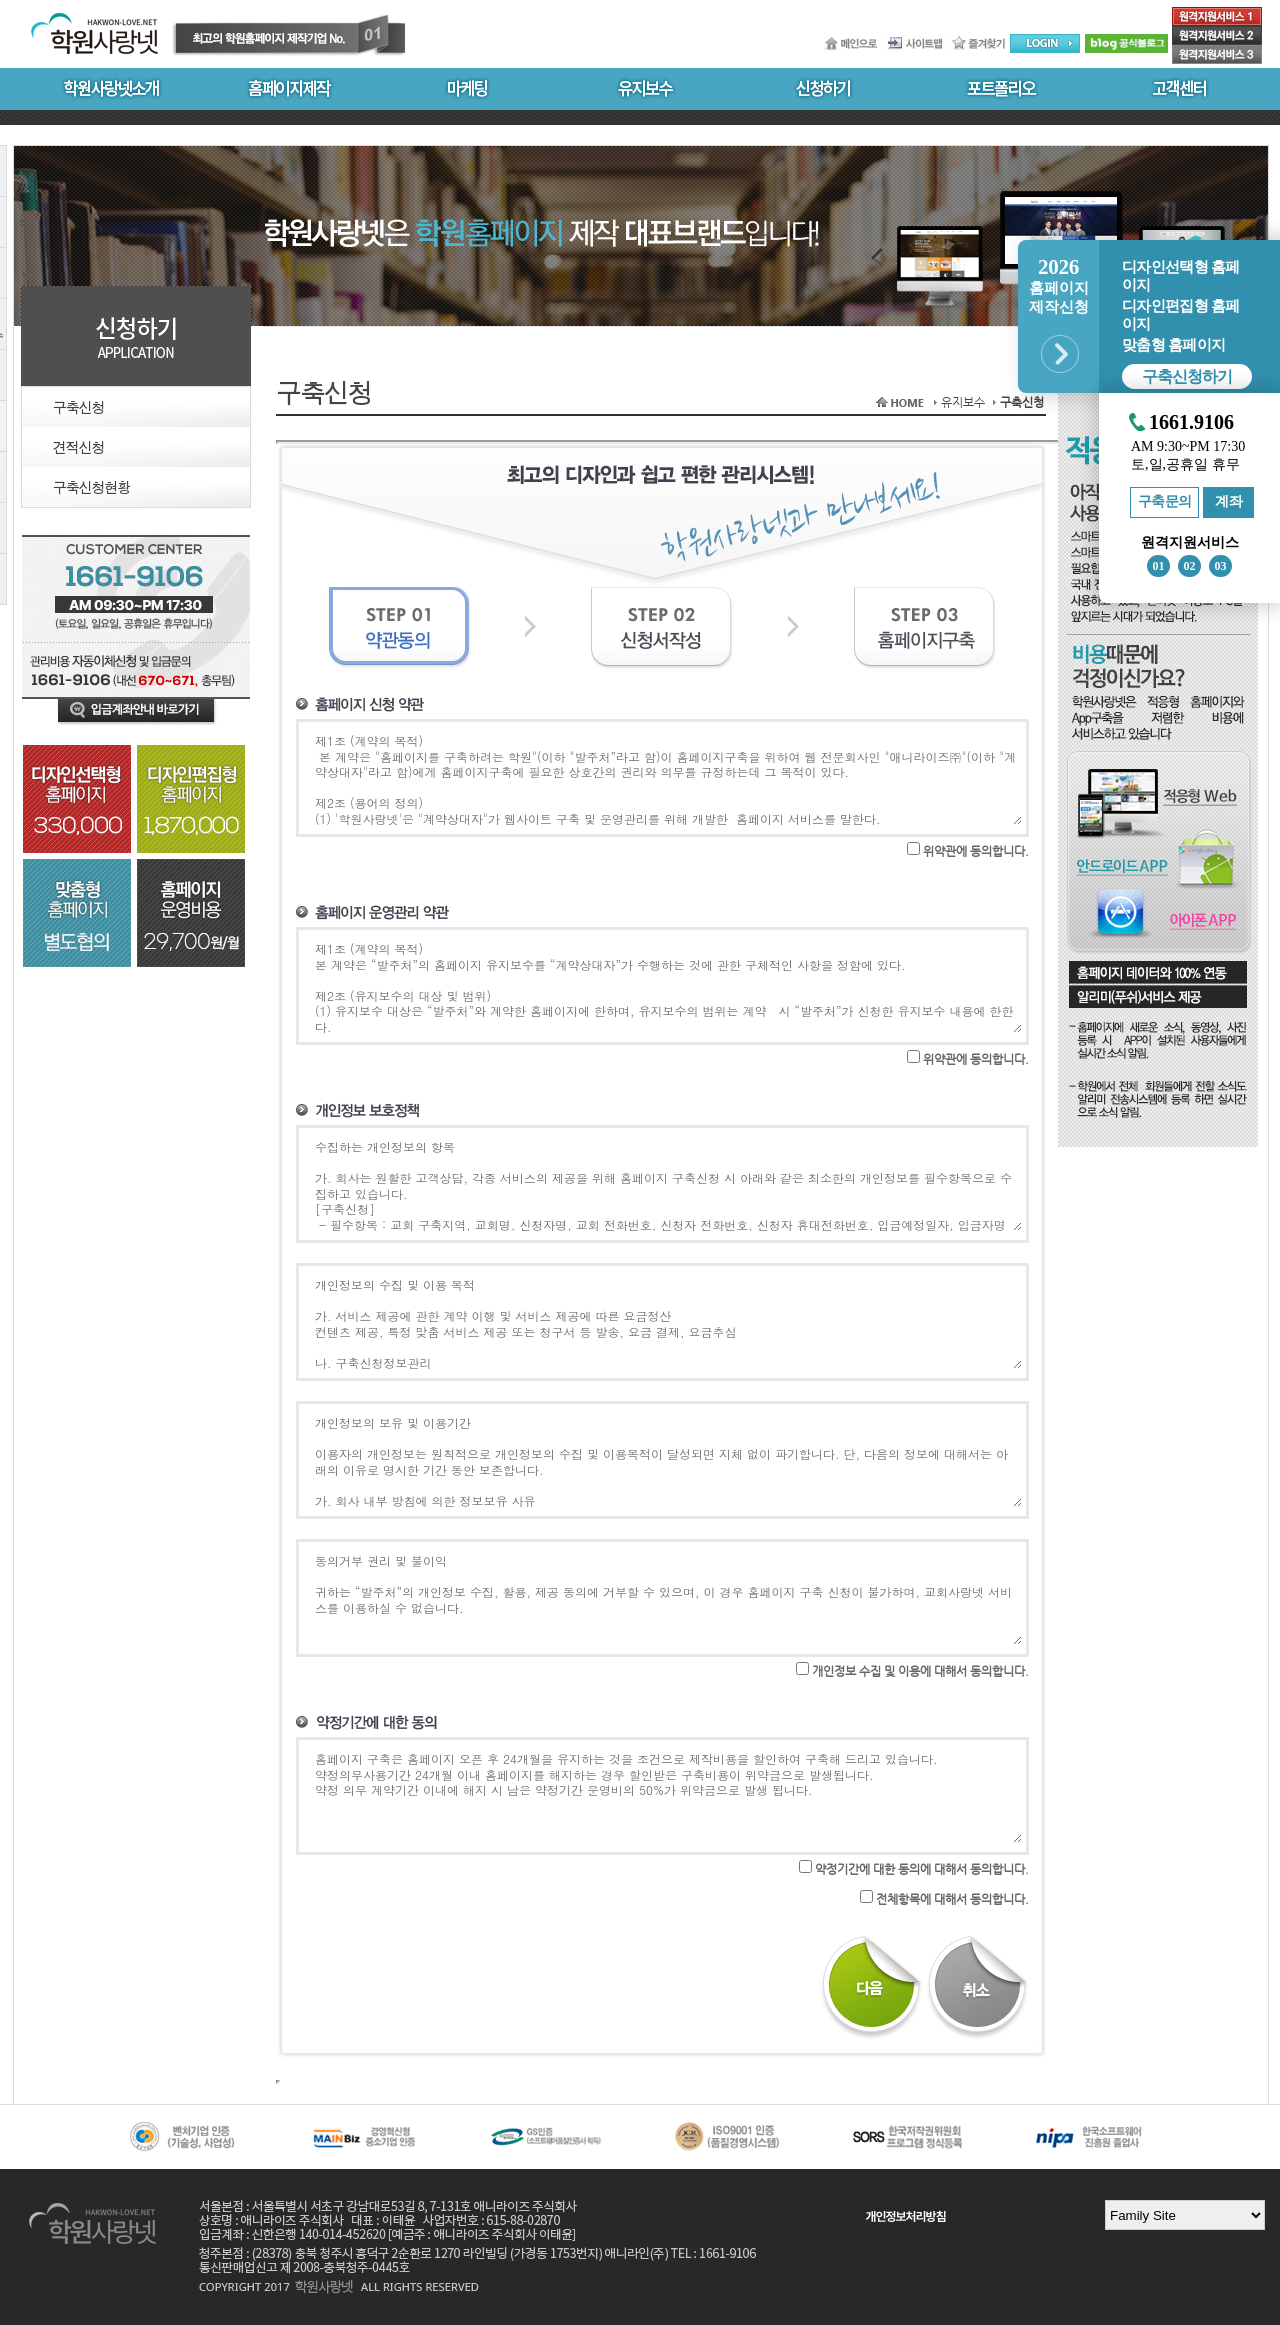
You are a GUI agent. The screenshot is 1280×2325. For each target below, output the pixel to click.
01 (1159, 566)
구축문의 (1165, 501)
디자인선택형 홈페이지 (1180, 276)
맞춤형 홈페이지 (1173, 345)
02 (1190, 566)
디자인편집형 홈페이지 (1180, 315)
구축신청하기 (1187, 376)
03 (1221, 566)
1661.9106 (1191, 422)
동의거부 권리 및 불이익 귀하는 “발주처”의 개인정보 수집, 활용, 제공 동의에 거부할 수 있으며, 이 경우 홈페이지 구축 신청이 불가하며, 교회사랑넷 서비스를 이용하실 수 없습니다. (667, 1598)
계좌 (1228, 501)
